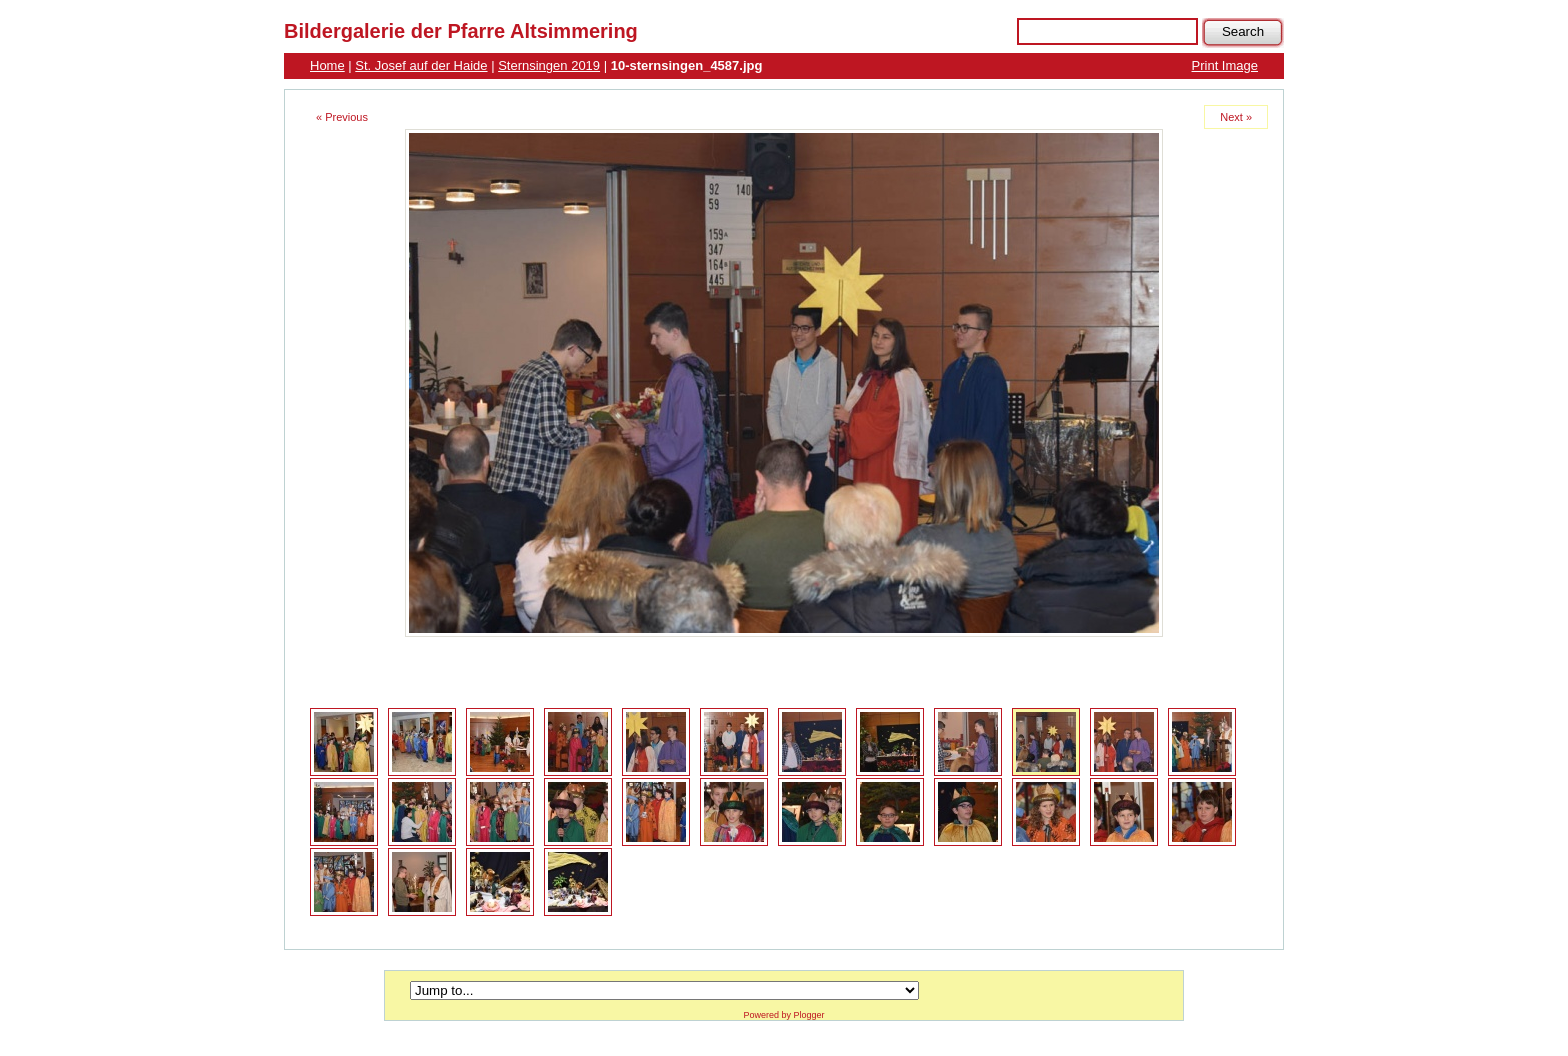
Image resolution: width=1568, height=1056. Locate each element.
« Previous (342, 117)
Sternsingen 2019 (549, 65)
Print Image (1225, 65)
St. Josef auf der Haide (421, 65)
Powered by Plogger (783, 1015)
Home (327, 65)
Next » (1236, 117)
